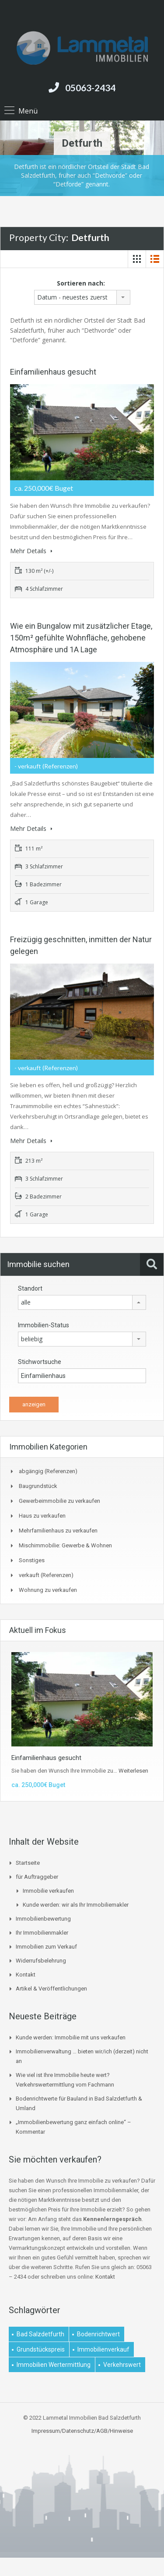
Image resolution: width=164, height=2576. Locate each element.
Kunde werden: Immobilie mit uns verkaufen (71, 2037)
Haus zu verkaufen (42, 1515)
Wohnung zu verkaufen (48, 1590)
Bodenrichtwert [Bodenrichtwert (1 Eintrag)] (98, 2334)
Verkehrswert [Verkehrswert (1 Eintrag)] (122, 2364)
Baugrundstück (38, 1486)
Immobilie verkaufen (48, 1890)
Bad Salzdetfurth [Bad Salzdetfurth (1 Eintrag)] (40, 2334)
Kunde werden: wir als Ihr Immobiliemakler (76, 1904)
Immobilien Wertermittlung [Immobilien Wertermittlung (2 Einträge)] (54, 2364)
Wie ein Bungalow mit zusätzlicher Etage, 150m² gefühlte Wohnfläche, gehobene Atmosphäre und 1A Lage (81, 637)
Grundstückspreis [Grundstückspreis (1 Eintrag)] (41, 2349)
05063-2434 (90, 87)
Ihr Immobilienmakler (42, 1932)
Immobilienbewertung (43, 1918)
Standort (30, 1288)
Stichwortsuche (39, 1361)
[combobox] (82, 297)
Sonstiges (32, 1560)
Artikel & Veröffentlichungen (51, 1988)
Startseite (28, 1863)
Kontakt (25, 1974)
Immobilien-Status (43, 1325)
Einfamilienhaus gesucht (53, 371)
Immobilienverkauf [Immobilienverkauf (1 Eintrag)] (103, 2349)
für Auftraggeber (37, 1876)
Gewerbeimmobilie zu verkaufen (59, 1501)
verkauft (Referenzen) (46, 1575)
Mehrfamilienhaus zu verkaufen (58, 1530)
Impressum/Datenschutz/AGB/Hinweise (82, 2431)
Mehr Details (31, 551)
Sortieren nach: (81, 283)
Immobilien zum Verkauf (46, 1946)
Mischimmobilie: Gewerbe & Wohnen (65, 1545)
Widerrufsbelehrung (41, 1960)
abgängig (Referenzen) (48, 1471)
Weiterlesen (133, 1770)
